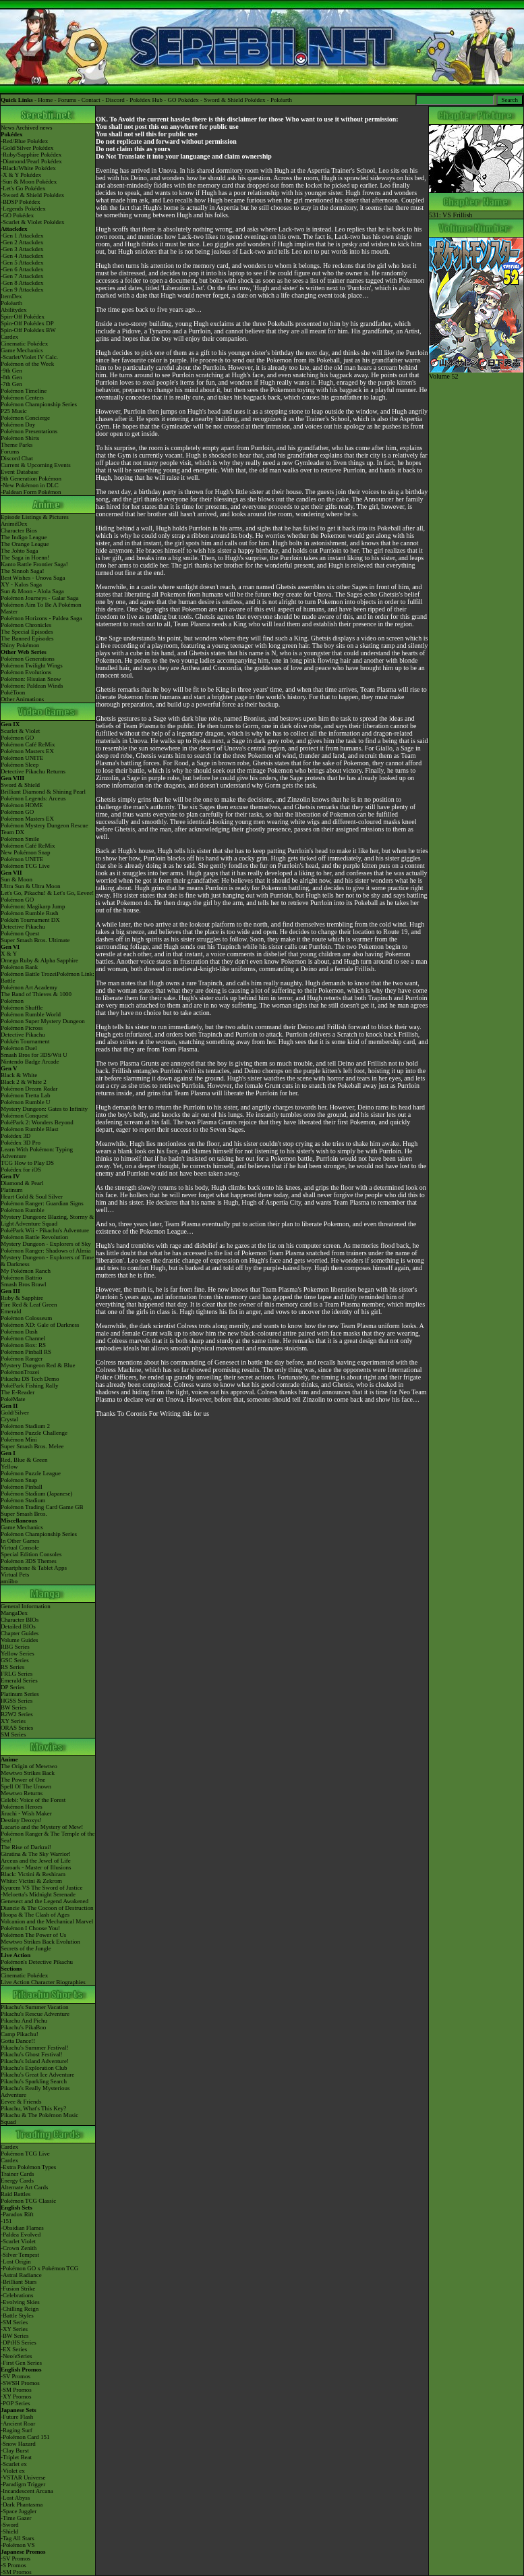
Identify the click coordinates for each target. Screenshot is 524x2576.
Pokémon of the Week (27, 363)
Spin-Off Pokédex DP (27, 323)
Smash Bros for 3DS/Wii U (34, 1054)
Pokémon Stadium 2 (25, 1426)
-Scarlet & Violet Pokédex (33, 222)
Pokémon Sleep (19, 764)
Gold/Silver (15, 1412)
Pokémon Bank (19, 967)
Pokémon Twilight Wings (32, 665)
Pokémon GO (17, 737)
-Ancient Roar (18, 2423)
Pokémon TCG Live (25, 865)
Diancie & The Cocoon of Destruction (47, 1907)
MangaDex (14, 1613)
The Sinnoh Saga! (23, 571)
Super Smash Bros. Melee (32, 1446)
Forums (67, 100)
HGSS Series (16, 1700)
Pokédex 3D (15, 1135)
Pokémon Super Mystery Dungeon (43, 1021)
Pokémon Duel (19, 1048)
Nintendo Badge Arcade (30, 1061)
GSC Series (15, 1660)
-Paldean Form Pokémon (31, 492)
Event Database (19, 471)
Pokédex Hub (146, 100)
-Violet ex (13, 2470)
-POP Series (15, 2403)
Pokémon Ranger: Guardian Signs (42, 1203)
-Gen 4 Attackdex (22, 255)
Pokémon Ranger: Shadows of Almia (46, 1250)
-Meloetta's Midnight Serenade (38, 1894)
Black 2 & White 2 (24, 1081)
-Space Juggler (18, 2511)
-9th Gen (11, 370)
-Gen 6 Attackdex (22, 269)
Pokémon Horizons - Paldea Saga (41, 618)
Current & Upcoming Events (36, 465)
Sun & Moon (16, 879)
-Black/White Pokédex (28, 168)
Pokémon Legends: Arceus (33, 798)
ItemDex (11, 296)
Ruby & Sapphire (22, 1297)
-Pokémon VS (18, 2545)
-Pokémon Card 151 (25, 2437)
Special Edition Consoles (31, 1554)
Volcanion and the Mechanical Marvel (47, 1921)
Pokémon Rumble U (26, 1102)
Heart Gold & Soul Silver (32, 1196)
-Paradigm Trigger (23, 2484)
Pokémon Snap (19, 1480)
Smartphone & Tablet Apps (34, 1567)
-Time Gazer (16, 2518)
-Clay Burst (15, 2450)
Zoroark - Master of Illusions (36, 1867)
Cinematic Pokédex (24, 343)
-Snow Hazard (18, 2443)
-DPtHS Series (18, 2342)
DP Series (12, 1687)
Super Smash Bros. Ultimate (35, 940)
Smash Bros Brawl (24, 1284)
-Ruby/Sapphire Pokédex (31, 154)
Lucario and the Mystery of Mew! (42, 1827)
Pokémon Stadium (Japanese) (36, 1493)
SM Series (13, 1734)
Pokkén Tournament (25, 1041)
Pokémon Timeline (24, 390)
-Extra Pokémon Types (28, 2167)
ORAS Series (17, 1727)
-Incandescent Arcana (27, 2491)
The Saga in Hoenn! (25, 557)
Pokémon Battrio (21, 1277)
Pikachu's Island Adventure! (35, 2061)
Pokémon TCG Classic (28, 2200)
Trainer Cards (17, 2173)
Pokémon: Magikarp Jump (33, 906)
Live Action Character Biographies (43, 1982)
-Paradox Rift (17, 2214)
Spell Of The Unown (26, 1786)
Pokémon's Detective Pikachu (37, 1961)
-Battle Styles (17, 2315)
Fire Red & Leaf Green (29, 1304)
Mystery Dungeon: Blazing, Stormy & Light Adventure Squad (47, 1220)
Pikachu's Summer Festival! (35, 2047)
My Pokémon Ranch (26, 1270)
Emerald (11, 1311)
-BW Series (15, 2335)
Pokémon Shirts (20, 438)
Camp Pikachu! (19, 2034)
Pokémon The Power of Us (33, 1934)
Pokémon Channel (23, 1338)
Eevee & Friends (21, 2101)
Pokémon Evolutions (26, 672)
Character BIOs (19, 1619)
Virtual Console (20, 1547)
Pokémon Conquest (24, 1115)
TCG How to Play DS (27, 1162)
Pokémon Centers (22, 397)
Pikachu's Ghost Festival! (32, 2054)
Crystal (9, 1419)
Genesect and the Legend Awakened (44, 1901)
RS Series (12, 1667)
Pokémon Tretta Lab (26, 1095)
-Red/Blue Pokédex (24, 141)
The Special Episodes (27, 631)
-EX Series (14, 2349)
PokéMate (13, 1399)
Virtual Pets (15, 1574)
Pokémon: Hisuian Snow (31, 679)
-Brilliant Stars (18, 2281)
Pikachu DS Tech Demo (30, 1378)
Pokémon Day (18, 424)
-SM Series (14, 2322)
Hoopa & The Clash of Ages (35, 1914)
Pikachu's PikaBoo (23, 2027)
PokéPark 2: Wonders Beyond (37, 1122)
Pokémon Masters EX (27, 751)
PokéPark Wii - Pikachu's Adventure (45, 1230)
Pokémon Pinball (21, 1486)
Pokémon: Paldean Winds (32, 685)
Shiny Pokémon (20, 645)
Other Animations (22, 699)
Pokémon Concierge (25, 417)
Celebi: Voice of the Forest (33, 1800)
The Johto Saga (19, 550)
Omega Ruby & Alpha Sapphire (39, 960)
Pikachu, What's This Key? (33, 2108)
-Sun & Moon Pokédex (29, 181)
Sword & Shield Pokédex (234, 100)
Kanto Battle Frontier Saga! (34, 564)
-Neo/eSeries (16, 2356)
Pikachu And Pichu (24, 2020)
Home (45, 100)
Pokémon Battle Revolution (34, 1237)
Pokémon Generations (28, 658)
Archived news (34, 127)
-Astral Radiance (21, 2275)
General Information (26, 1606)
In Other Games (20, 1540)
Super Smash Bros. (24, 1513)
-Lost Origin (16, 2261)
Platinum (12, 1189)
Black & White (19, 1075)
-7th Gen (11, 384)
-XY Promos (16, 2396)
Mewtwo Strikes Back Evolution (40, 1941)
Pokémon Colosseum (26, 1318)
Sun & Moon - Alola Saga (32, 591)
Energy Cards (17, 2180)
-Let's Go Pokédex (23, 188)
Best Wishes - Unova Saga (33, 577)
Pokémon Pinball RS (26, 1351)
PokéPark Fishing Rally (30, 1385)
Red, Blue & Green (24, 1459)
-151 (6, 2221)
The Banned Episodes (27, 638)
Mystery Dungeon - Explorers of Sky (46, 1243)
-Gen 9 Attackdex (22, 289)
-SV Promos (15, 2376)
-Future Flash (17, 2416)
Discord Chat (17, 458)
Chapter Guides (19, 1633)
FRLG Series (16, 1673)
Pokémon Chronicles (26, 625)
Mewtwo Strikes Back (28, 1773)
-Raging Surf (16, 2430)
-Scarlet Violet (18, 2241)
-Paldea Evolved (20, 2234)
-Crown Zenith (18, 2248)
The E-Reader (17, 1392)
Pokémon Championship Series (39, 404)
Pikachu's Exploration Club (34, 2067)
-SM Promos (16, 2389)
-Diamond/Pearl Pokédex (31, 161)
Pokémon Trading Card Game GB (42, 1507)
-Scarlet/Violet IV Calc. (29, 357)
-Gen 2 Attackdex (22, 242)
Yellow (9, 1466)
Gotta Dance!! (18, 2040)
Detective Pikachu (23, 926)
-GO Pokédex (17, 215)
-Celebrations (17, 2295)
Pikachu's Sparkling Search (34, 2081)
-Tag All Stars (17, 2538)
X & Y (9, 953)
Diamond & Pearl (22, 1183)
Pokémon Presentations (29, 431)
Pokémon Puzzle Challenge (34, 1432)
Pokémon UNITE (22, 758)
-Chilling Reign (19, 2308)
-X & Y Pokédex (21, 174)
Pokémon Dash (19, 1331)
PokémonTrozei (20, 1372)
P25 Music (14, 411)
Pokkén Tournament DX (30, 919)
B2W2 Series (17, 1714)
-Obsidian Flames (22, 2227)
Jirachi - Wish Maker (26, 1813)
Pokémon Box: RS (23, 1345)
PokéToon (13, 692)
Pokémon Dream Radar (29, 1088)
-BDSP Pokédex (20, 201)
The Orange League (25, 544)
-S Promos (13, 2565)
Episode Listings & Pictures (35, 517)
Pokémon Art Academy (29, 987)
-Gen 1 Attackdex (22, 235)
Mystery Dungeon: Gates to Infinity (44, 1108)
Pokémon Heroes (21, 1806)
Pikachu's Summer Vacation (34, 2007)
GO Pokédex (183, 100)
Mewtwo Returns (21, 1793)
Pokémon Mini (19, 1439)
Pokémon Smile (20, 838)
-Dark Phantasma (21, 2504)
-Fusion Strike (18, 2288)
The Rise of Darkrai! (26, 1847)
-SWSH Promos (20, 2383)
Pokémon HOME (22, 805)
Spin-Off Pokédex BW (28, 330)
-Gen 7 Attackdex (22, 276)
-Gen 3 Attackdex (22, 249)
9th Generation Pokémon (31, 478)
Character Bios (19, 530)
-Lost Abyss (15, 2497)
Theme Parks (16, 444)
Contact (91, 100)
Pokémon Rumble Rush (30, 913)
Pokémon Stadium (23, 1500)
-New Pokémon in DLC (30, 485)
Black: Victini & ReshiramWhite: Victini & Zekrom (33, 1877)
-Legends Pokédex (23, 208)
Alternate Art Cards (24, 2187)
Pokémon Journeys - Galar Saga (39, 598)
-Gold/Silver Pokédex (27, 147)
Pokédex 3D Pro (20, 1142)
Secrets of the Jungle (26, 1948)
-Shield (9, 2531)
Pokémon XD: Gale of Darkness (40, 1324)
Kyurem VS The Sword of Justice (41, 1887)
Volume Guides (19, 1640)
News (8, 127)
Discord (115, 100)
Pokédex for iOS (21, 1169)
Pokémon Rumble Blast (30, 1129)
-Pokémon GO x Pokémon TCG (39, 2268)
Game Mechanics (22, 350)
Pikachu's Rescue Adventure (35, 2013)
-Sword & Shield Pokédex (32, 195)
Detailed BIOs (18, 1626)
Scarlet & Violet (20, 731)
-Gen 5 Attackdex (22, 262)
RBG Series (15, 1646)
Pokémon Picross (21, 1027)
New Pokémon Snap (26, 852)
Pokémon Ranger (21, 1358)
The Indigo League (24, 537)
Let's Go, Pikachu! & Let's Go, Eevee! (47, 892)
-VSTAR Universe (23, 2477)
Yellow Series (17, 1653)
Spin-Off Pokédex (23, 316)
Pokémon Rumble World (31, 1014)
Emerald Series (19, 1680)
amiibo (9, 1581)
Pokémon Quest (20, 933)
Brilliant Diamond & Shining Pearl (43, 791)
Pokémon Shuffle (22, 1007)
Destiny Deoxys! (21, 1820)
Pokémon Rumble (23, 1210)
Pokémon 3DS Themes (29, 1561)
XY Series (13, 1721)
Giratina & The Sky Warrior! (36, 1854)
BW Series (14, 1707)
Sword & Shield (20, 785)
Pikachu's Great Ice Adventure (37, 2074)
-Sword (10, 2524)
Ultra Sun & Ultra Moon (31, 886)
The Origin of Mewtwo (29, 1766)
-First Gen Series (21, 2362)
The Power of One (23, 1779)
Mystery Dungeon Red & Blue (38, 1365)
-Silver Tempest (20, 2254)
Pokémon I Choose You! (30, 1928)
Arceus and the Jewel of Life (36, 1860)
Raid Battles (15, 2194)
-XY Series (14, 2329)
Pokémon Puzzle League (31, 1473)
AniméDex (14, 523)
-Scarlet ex (14, 2464)
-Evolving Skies (20, 2302)
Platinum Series (20, 1694)
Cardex (9, 336)
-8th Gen (11, 377)
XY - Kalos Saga (21, 584)
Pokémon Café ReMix (28, 744)
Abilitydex (14, 309)
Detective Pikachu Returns (33, 771)
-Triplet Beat (16, 2457)
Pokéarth (281, 100)
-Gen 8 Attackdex (22, 282)
